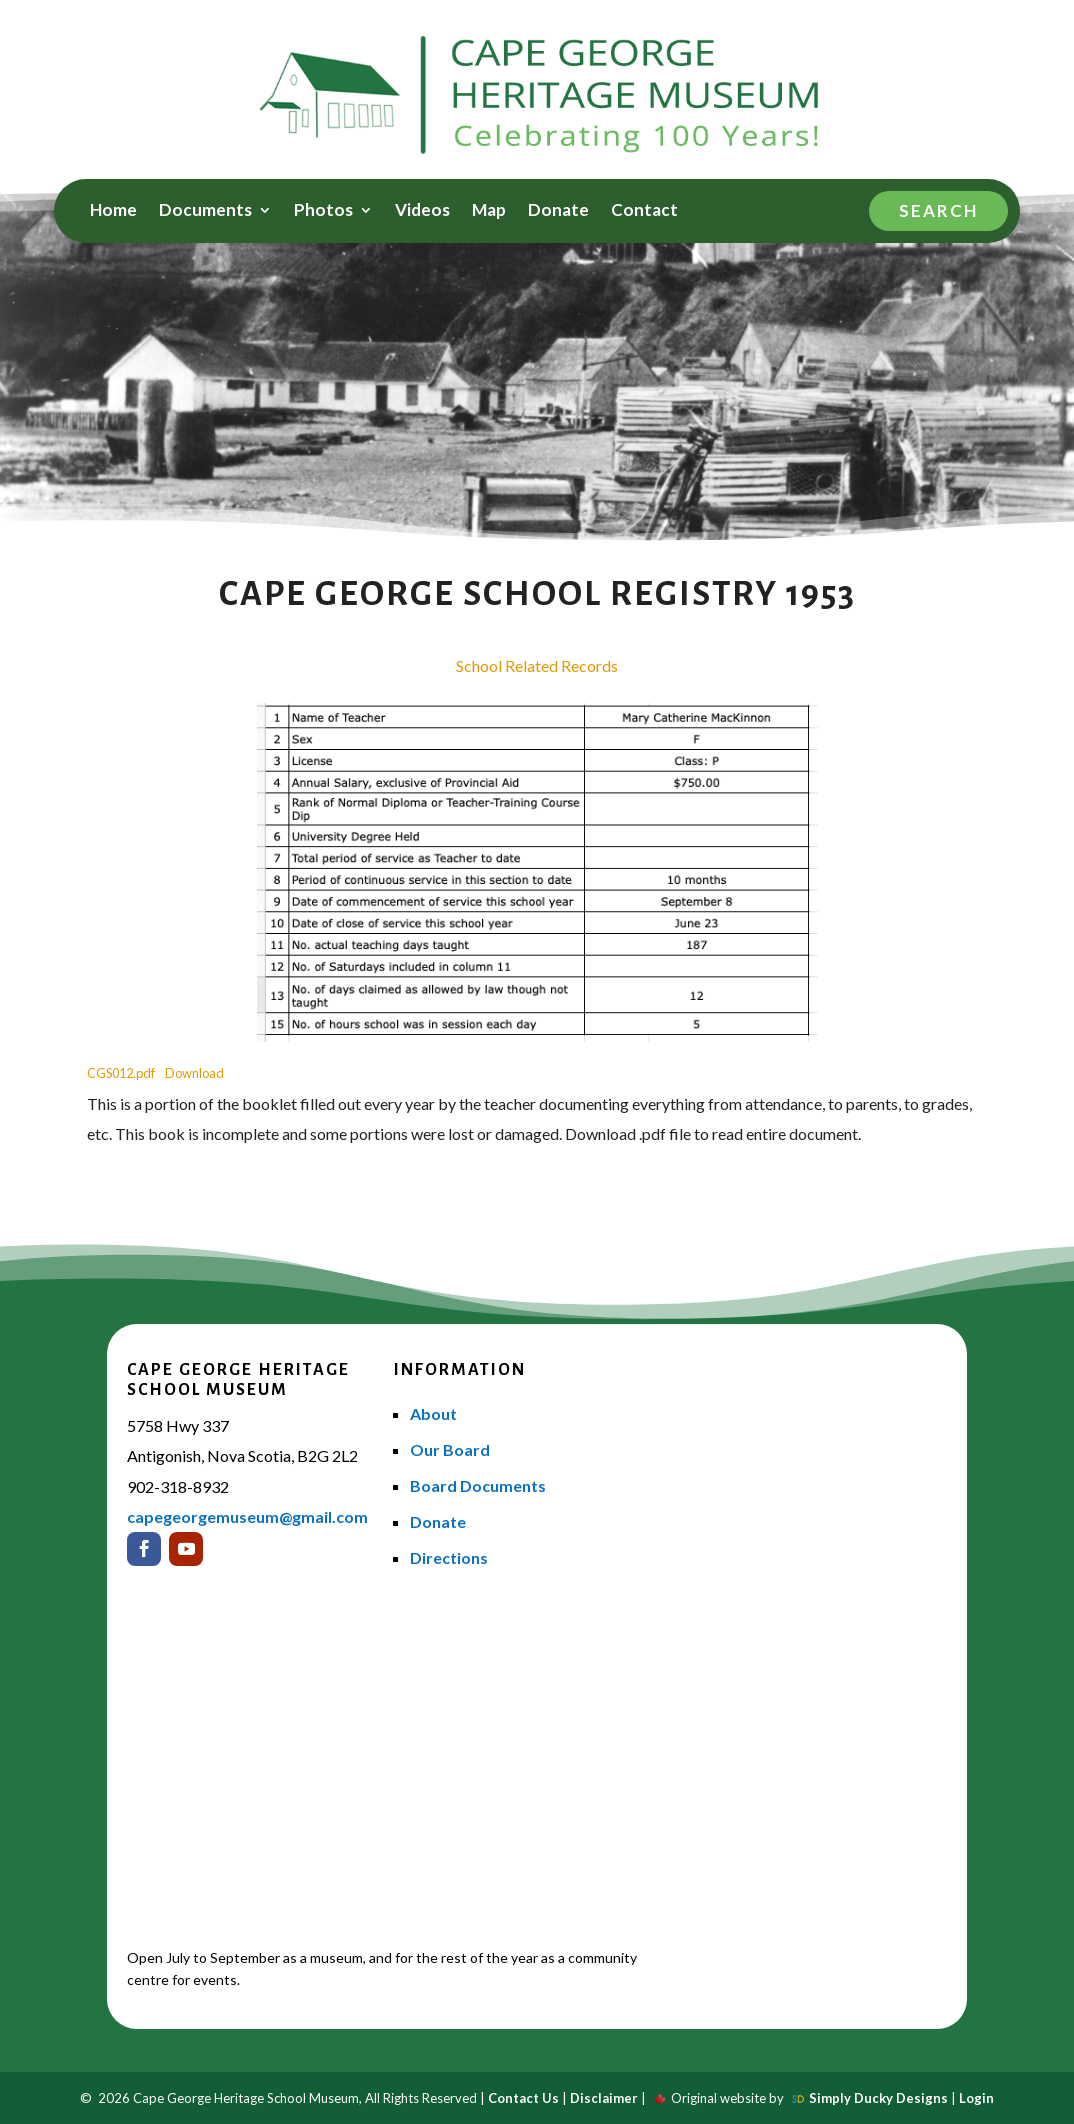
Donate (558, 211)
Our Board (450, 1449)
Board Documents (478, 1485)
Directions (449, 1557)
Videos (422, 211)
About (433, 1413)
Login (976, 2098)
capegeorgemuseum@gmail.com (247, 1516)
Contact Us (523, 2098)
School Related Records (537, 665)
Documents (205, 211)
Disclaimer (604, 2098)
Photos (323, 211)
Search (938, 210)
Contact (644, 211)
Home (113, 211)
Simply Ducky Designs (878, 2098)
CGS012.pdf (121, 1073)
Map (489, 211)
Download (194, 1073)
